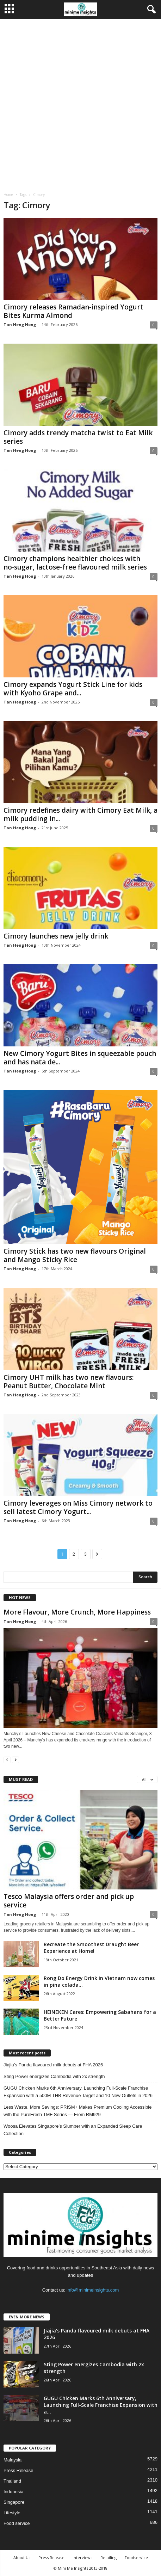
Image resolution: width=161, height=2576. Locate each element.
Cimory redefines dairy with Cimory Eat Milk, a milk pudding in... (80, 814)
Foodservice (136, 2557)
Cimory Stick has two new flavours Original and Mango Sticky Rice (75, 1255)
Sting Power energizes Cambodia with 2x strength (54, 2076)
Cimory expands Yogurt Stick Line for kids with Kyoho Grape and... (73, 688)
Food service (17, 2523)
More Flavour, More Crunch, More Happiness (77, 1612)
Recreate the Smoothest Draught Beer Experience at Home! (91, 1947)
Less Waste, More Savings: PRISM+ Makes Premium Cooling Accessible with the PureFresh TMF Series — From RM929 (77, 2110)
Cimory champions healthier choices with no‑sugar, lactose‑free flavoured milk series (75, 563)
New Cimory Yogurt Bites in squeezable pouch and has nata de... (80, 1057)
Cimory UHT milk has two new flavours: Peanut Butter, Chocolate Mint (69, 1381)
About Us (21, 2557)
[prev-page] (7, 1759)
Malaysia (12, 2460)
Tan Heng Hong (20, 324)
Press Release (18, 2470)
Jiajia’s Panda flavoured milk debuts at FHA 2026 (53, 2064)
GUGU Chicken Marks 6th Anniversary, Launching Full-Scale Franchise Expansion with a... (100, 2405)
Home (8, 194)
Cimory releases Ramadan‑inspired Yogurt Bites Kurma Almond (73, 311)
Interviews (82, 2557)
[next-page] (15, 1759)
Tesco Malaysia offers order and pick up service (69, 1901)
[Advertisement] (80, 102)
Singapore (14, 2502)
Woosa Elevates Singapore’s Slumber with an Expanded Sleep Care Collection (73, 2129)
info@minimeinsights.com (93, 2290)
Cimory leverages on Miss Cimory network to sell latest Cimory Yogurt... (78, 1507)
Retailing (108, 2557)
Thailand (12, 2481)
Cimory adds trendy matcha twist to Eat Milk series (78, 437)
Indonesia (13, 2491)
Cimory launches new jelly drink (56, 936)
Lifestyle (12, 2512)
